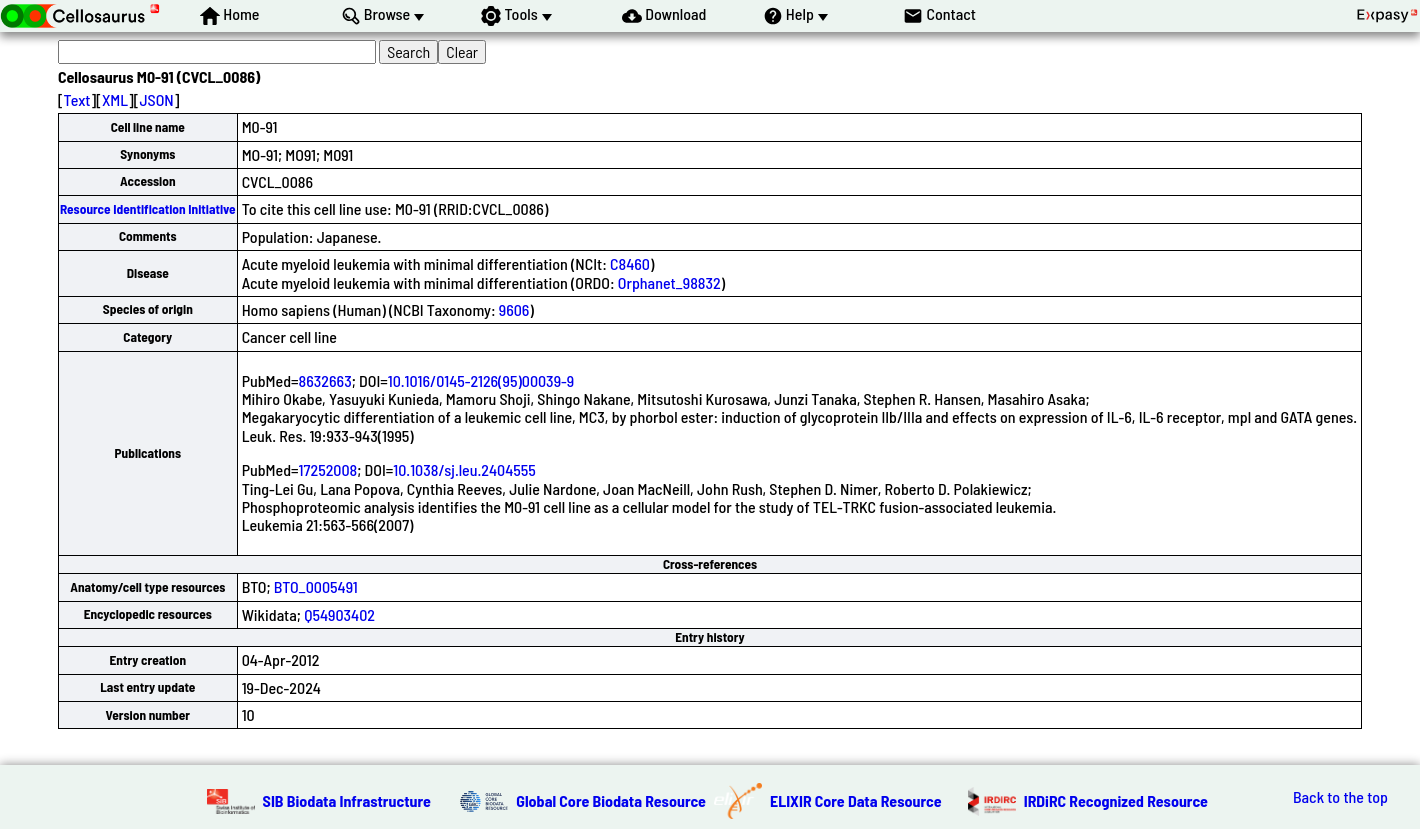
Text (77, 99)
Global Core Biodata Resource (611, 800)
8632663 (325, 380)
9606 (514, 309)
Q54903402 (339, 614)
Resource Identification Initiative (148, 209)
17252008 (328, 469)
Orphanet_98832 (669, 282)
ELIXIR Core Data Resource (856, 800)
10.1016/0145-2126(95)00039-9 (481, 380)
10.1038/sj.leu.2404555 (464, 469)
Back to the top (1340, 797)
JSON (156, 99)
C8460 (630, 263)
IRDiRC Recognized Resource (1116, 800)
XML (115, 99)
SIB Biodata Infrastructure (347, 800)
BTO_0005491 (316, 586)
